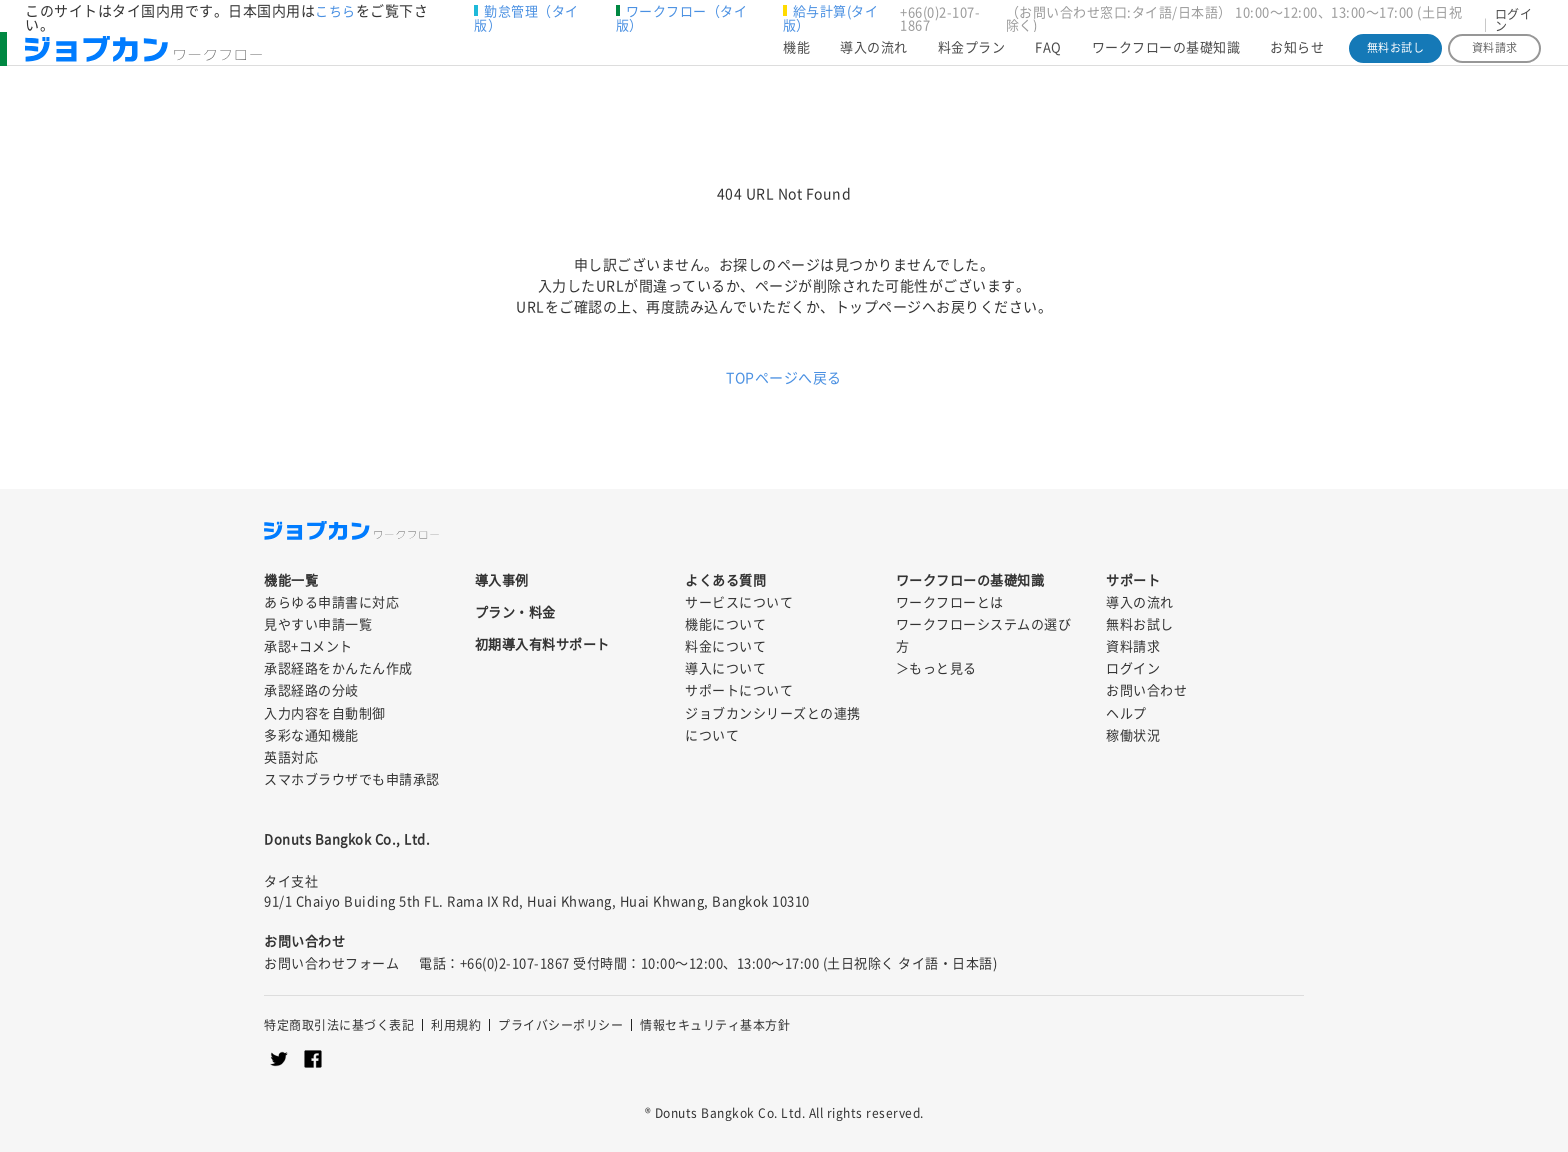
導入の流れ (874, 57)
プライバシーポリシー (560, 1025)
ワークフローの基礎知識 (1166, 57)
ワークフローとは (950, 602)
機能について (725, 624)
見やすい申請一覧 (318, 624)
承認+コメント (308, 646)
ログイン (1514, 20)
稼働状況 (1133, 735)
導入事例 (502, 580)
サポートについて (739, 690)
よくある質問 (725, 580)
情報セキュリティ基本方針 (715, 1025)
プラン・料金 (515, 612)
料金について (725, 646)
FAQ (1048, 57)
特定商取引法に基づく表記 (339, 1025)
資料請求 (1495, 57)
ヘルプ (1126, 713)
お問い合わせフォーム (331, 963)
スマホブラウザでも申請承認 (352, 779)
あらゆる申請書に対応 (331, 602)
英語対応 (291, 757)
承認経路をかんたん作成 (338, 668)
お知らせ (1297, 57)
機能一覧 (291, 580)
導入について (725, 668)
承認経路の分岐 (311, 690)
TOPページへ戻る (784, 378)
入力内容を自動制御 (325, 713)
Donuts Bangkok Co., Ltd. (347, 839)
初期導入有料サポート (542, 644)
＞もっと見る (936, 668)
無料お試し (1396, 57)
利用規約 (456, 1025)
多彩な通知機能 (311, 735)
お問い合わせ (1146, 690)
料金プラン (972, 57)
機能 (796, 57)
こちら (335, 11)
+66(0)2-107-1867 (940, 19)
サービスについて (739, 602)
